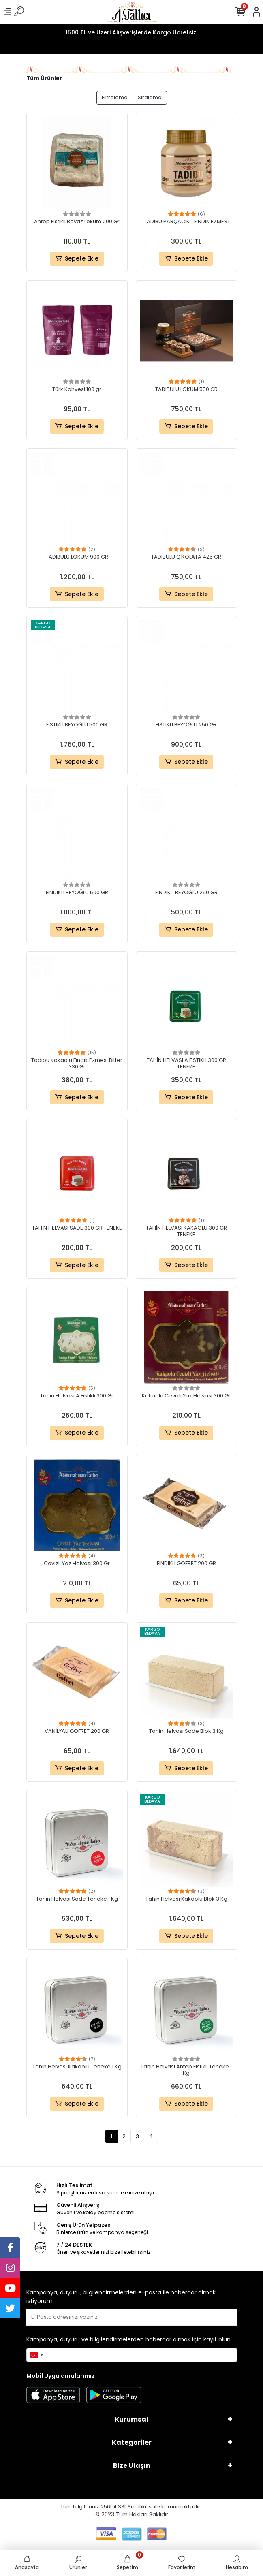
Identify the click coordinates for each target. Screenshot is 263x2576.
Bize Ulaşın (131, 2465)
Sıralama (150, 97)
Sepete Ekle (76, 258)
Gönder (217, 2317)
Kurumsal (131, 2419)
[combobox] (36, 2355)
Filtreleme (115, 97)
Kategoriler (132, 2442)
